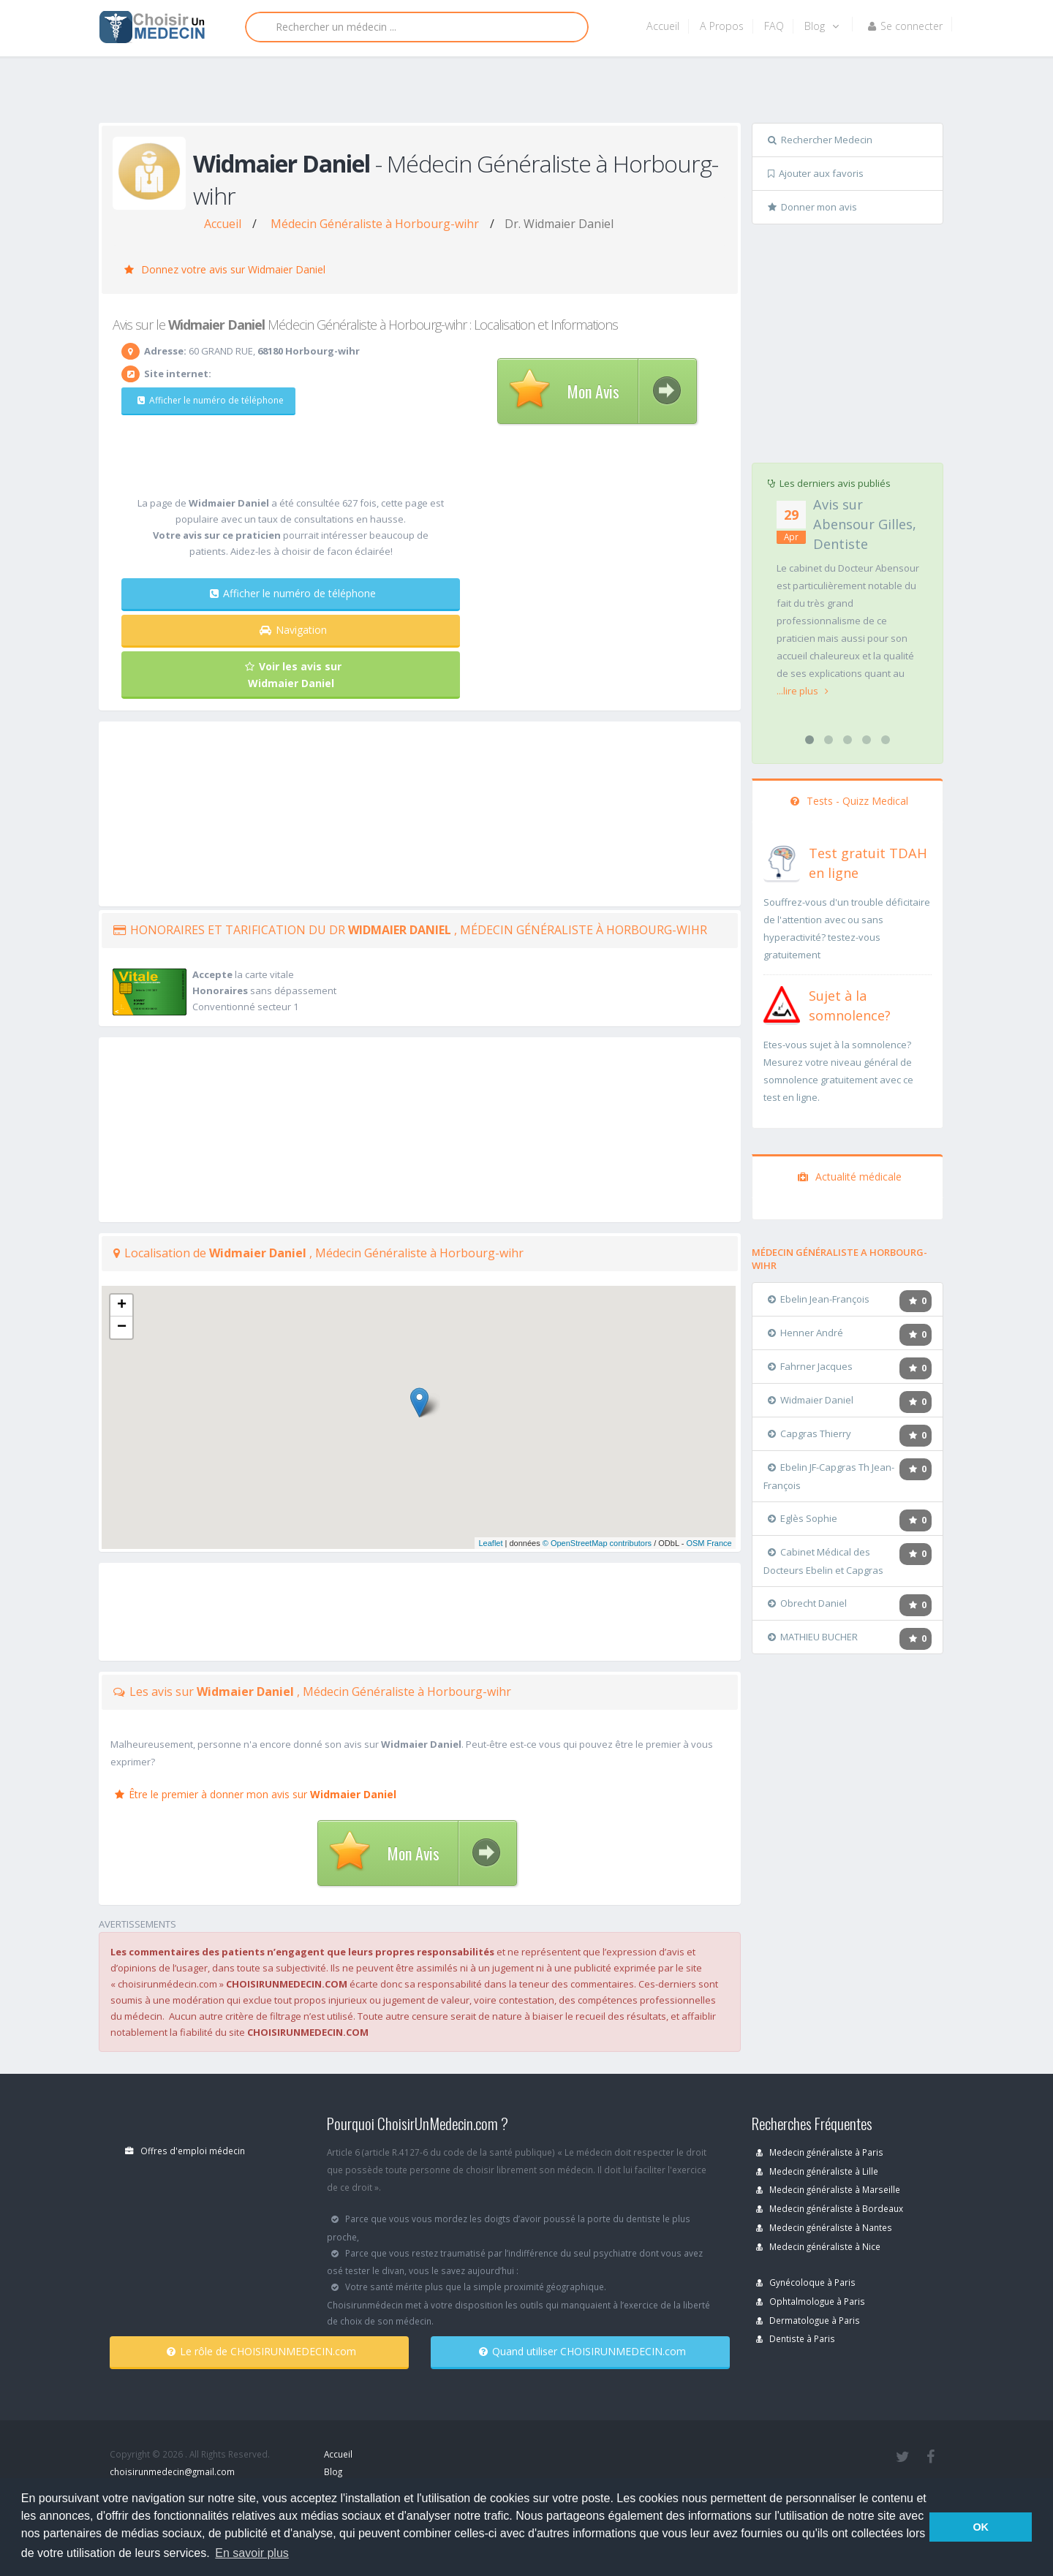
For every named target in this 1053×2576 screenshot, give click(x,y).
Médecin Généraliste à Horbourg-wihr (375, 224)
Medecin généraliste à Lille (817, 2171)
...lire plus (803, 690)
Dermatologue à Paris (808, 2320)
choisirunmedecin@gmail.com (172, 2471)
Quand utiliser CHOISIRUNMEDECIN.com (582, 2351)
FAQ (774, 26)
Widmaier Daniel (810, 1399)
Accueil (662, 26)
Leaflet (490, 1543)
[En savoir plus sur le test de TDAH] (781, 860)
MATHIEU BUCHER (813, 1636)
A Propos (722, 26)
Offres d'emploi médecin (185, 2150)
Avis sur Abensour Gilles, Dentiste (864, 524)
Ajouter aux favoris (816, 173)
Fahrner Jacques (810, 1366)
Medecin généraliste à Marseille (828, 2189)
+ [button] (122, 1306)
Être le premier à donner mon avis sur (255, 1794)
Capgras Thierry (809, 1433)
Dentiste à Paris (795, 2338)
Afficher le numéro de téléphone (208, 400)
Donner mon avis (812, 206)
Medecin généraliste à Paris (819, 2152)
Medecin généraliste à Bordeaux (829, 2208)
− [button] (122, 1327)
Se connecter (905, 26)
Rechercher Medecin (820, 139)
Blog (821, 26)
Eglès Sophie (802, 1518)
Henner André (805, 1332)
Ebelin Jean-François (818, 1299)
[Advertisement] (521, 92)
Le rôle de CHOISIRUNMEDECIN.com (261, 2351)
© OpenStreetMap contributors (597, 1543)
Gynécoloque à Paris (806, 2282)
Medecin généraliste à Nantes (824, 2227)
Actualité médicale (850, 1176)
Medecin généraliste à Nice (818, 2246)
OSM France (708, 1543)
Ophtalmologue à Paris (810, 2301)
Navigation (293, 630)
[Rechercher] (417, 27)
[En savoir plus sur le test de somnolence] (781, 1002)
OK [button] (981, 2527)
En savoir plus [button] (252, 2553)
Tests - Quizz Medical (849, 801)
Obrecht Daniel (807, 1603)
